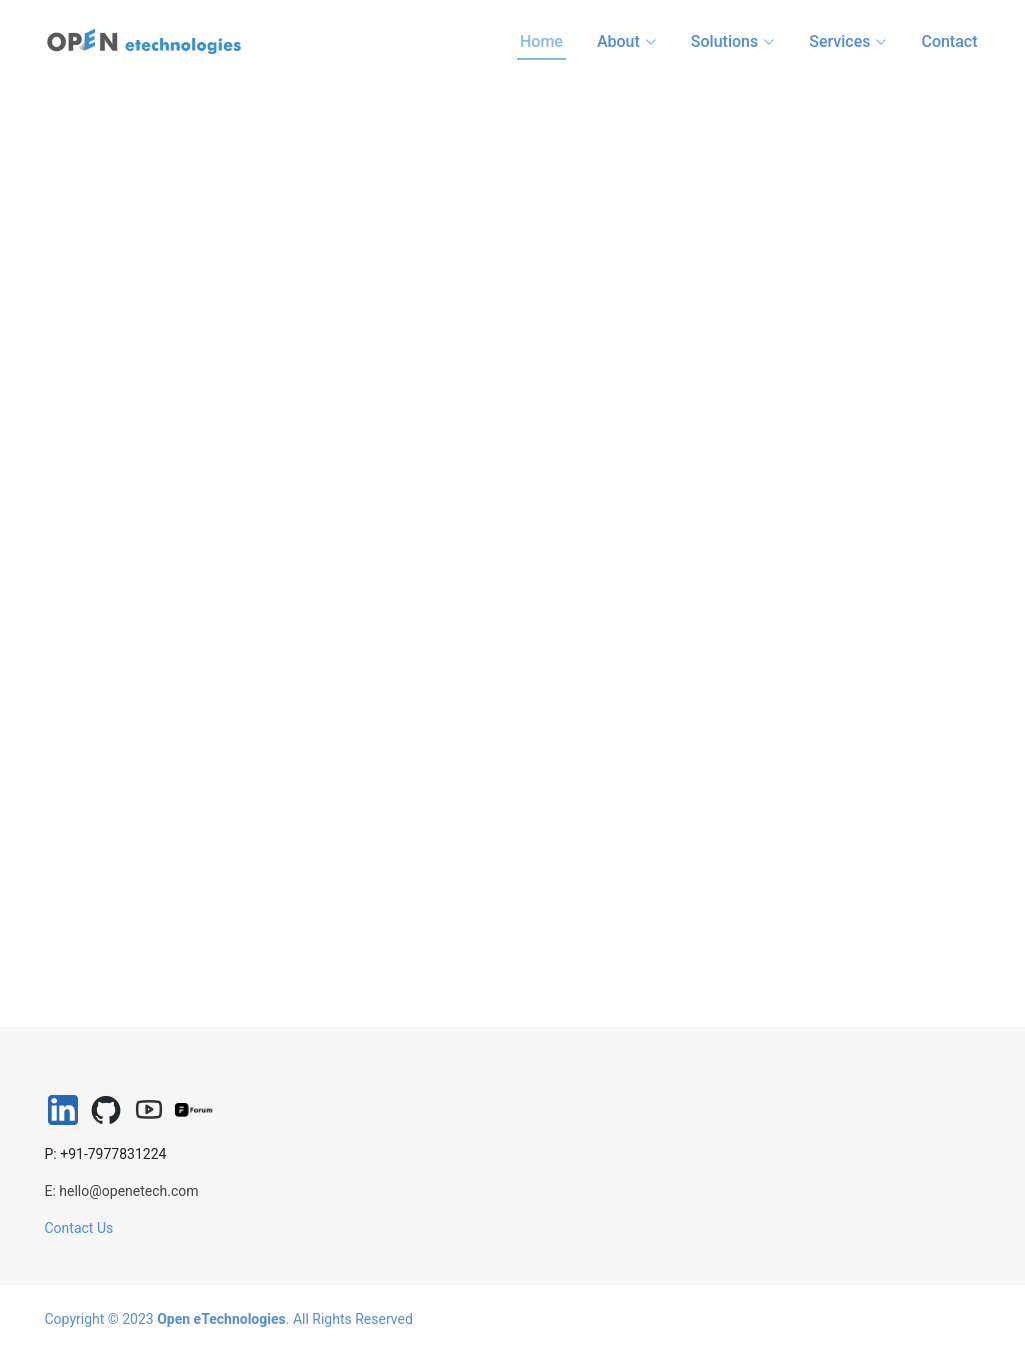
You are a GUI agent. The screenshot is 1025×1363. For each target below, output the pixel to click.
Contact (949, 41)
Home (541, 41)
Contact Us (79, 1228)
